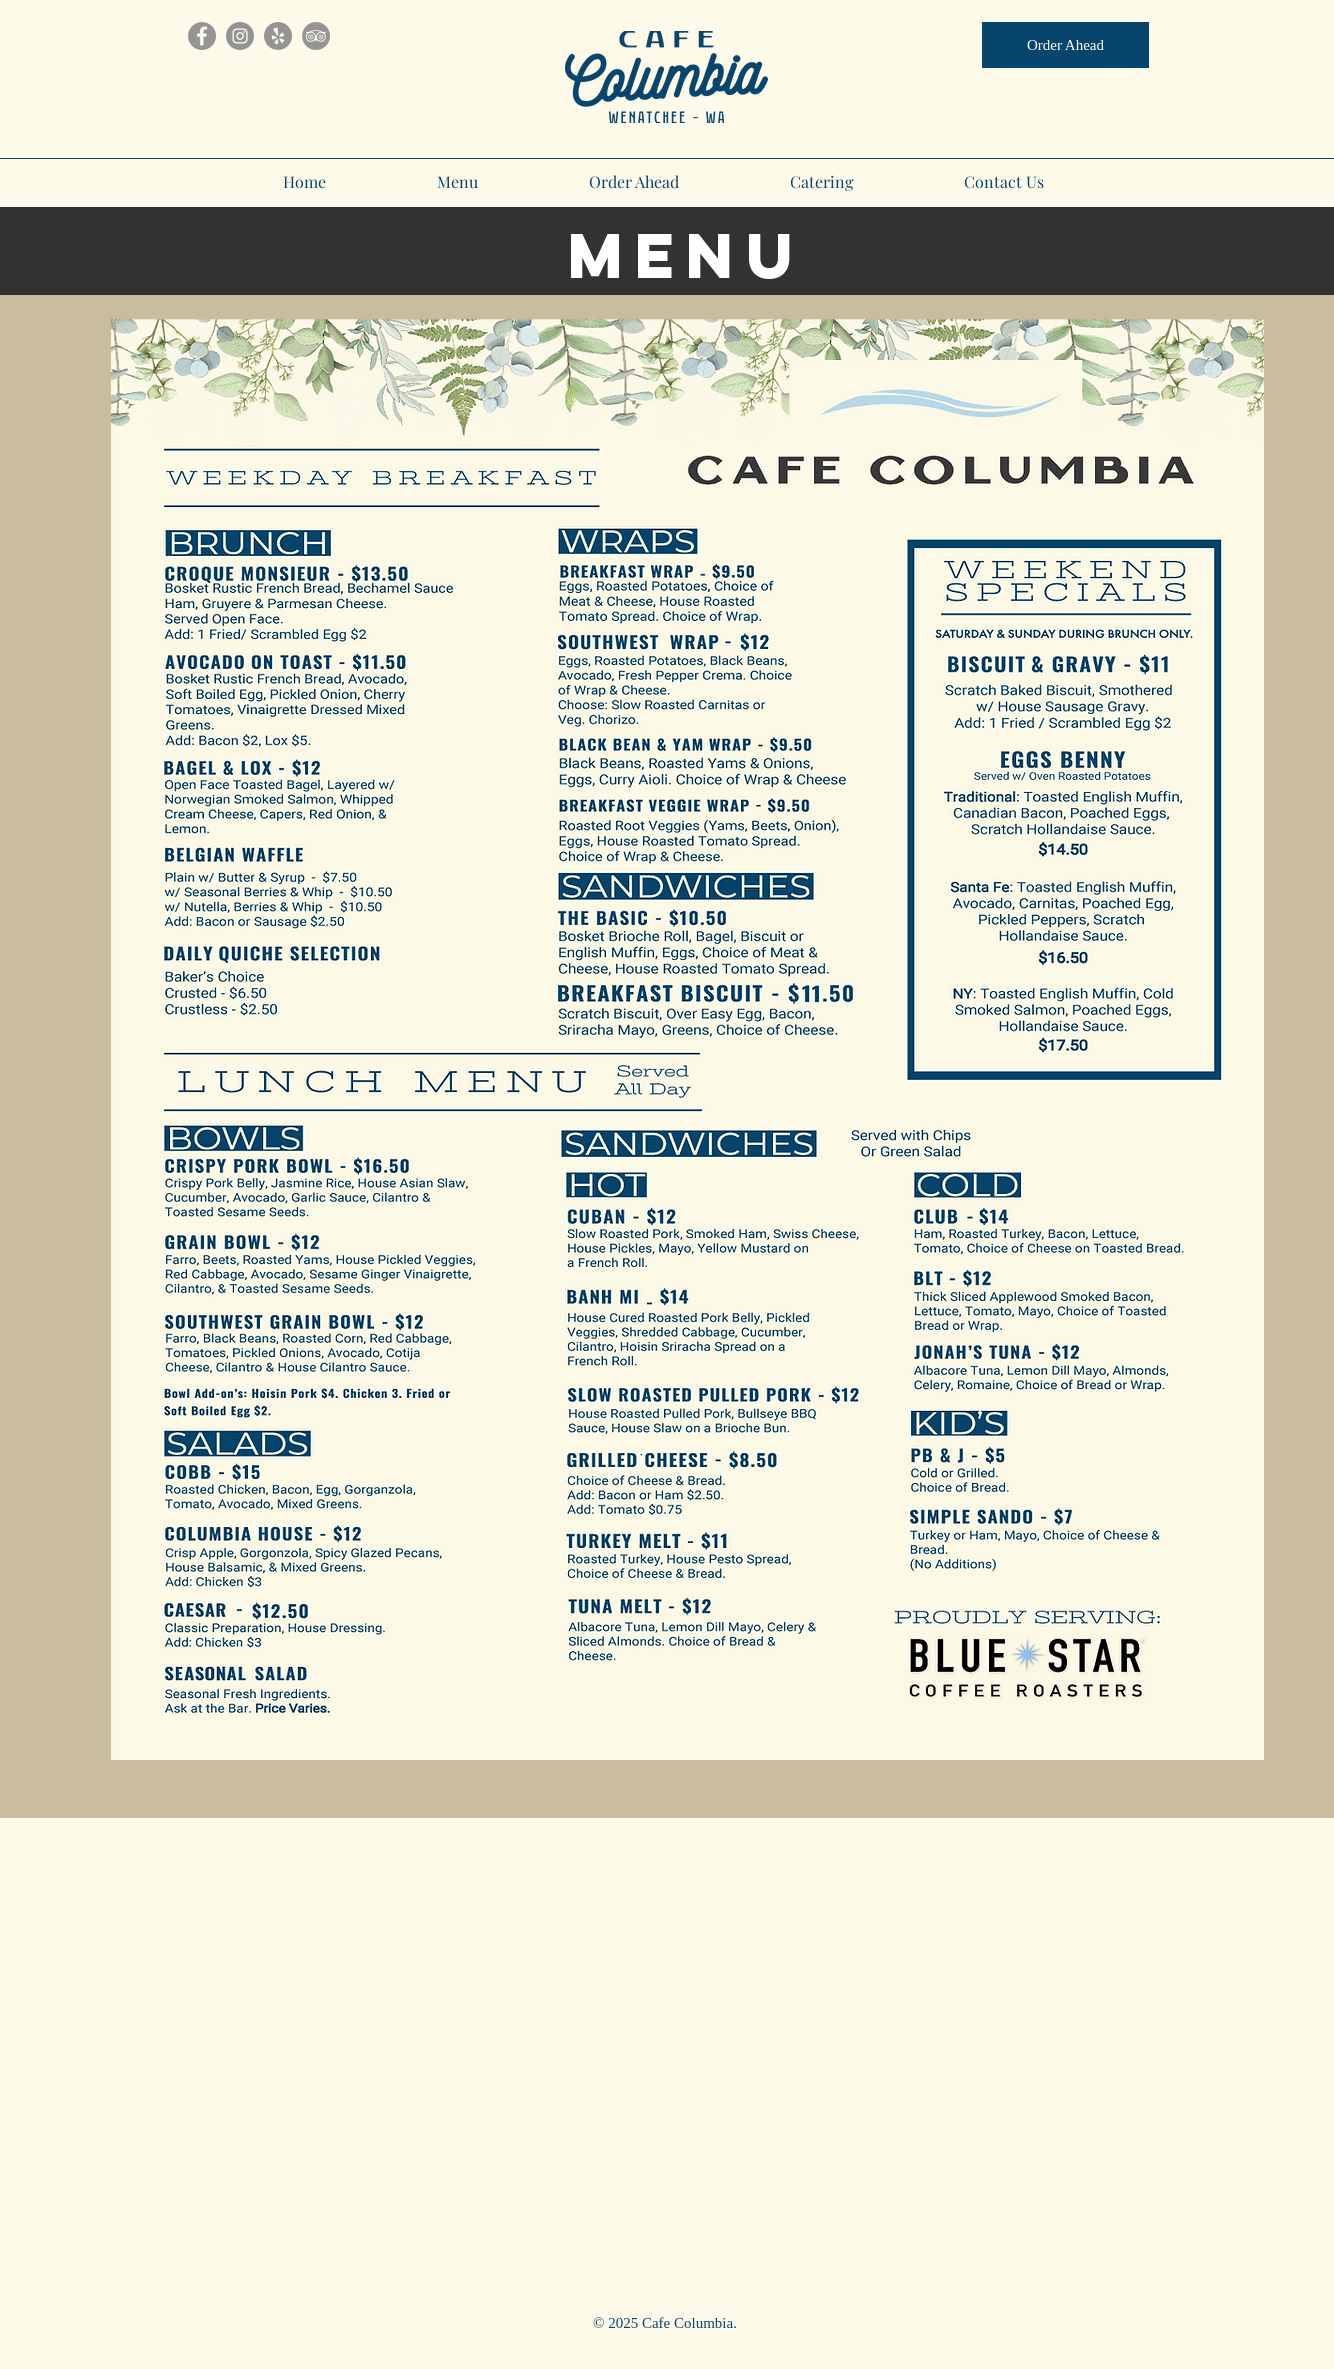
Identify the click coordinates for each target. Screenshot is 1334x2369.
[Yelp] (278, 36)
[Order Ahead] (1065, 45)
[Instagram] (240, 36)
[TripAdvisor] (316, 36)
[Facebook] (202, 36)
